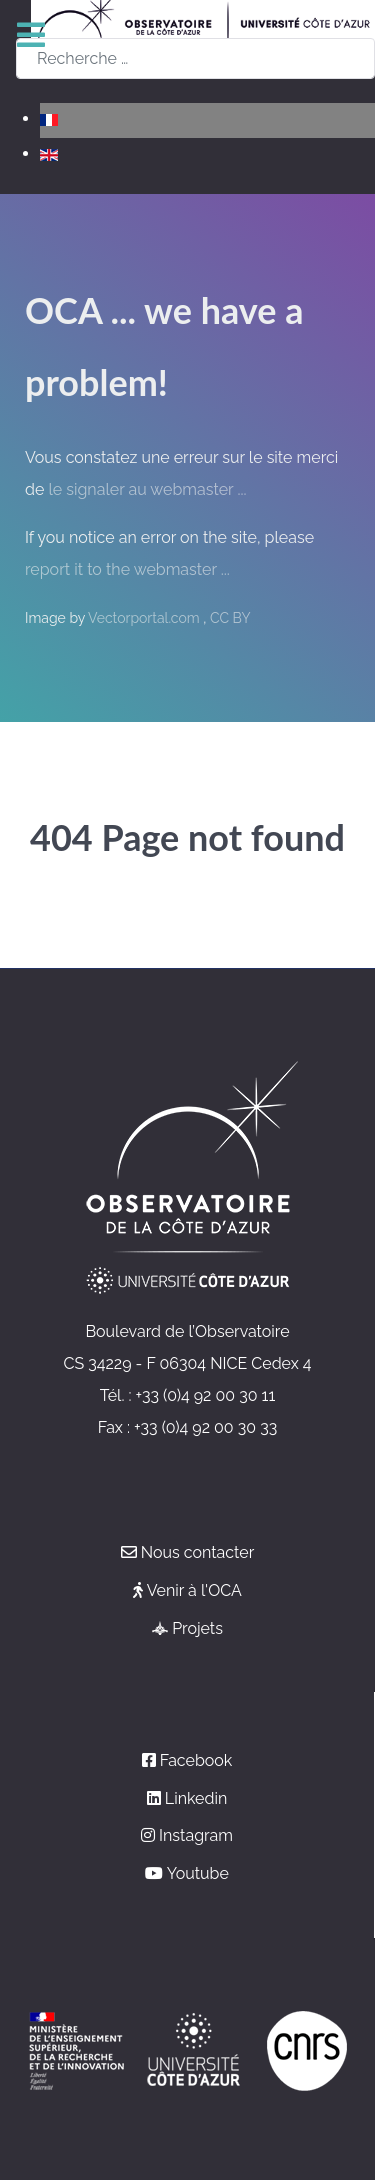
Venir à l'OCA (194, 1590)
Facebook (196, 1760)
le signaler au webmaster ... (147, 489)
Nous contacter (198, 1552)
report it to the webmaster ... (127, 569)
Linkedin (196, 1798)
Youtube (198, 1873)
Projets (197, 1628)
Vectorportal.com (145, 618)
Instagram (196, 1835)
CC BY (230, 618)
